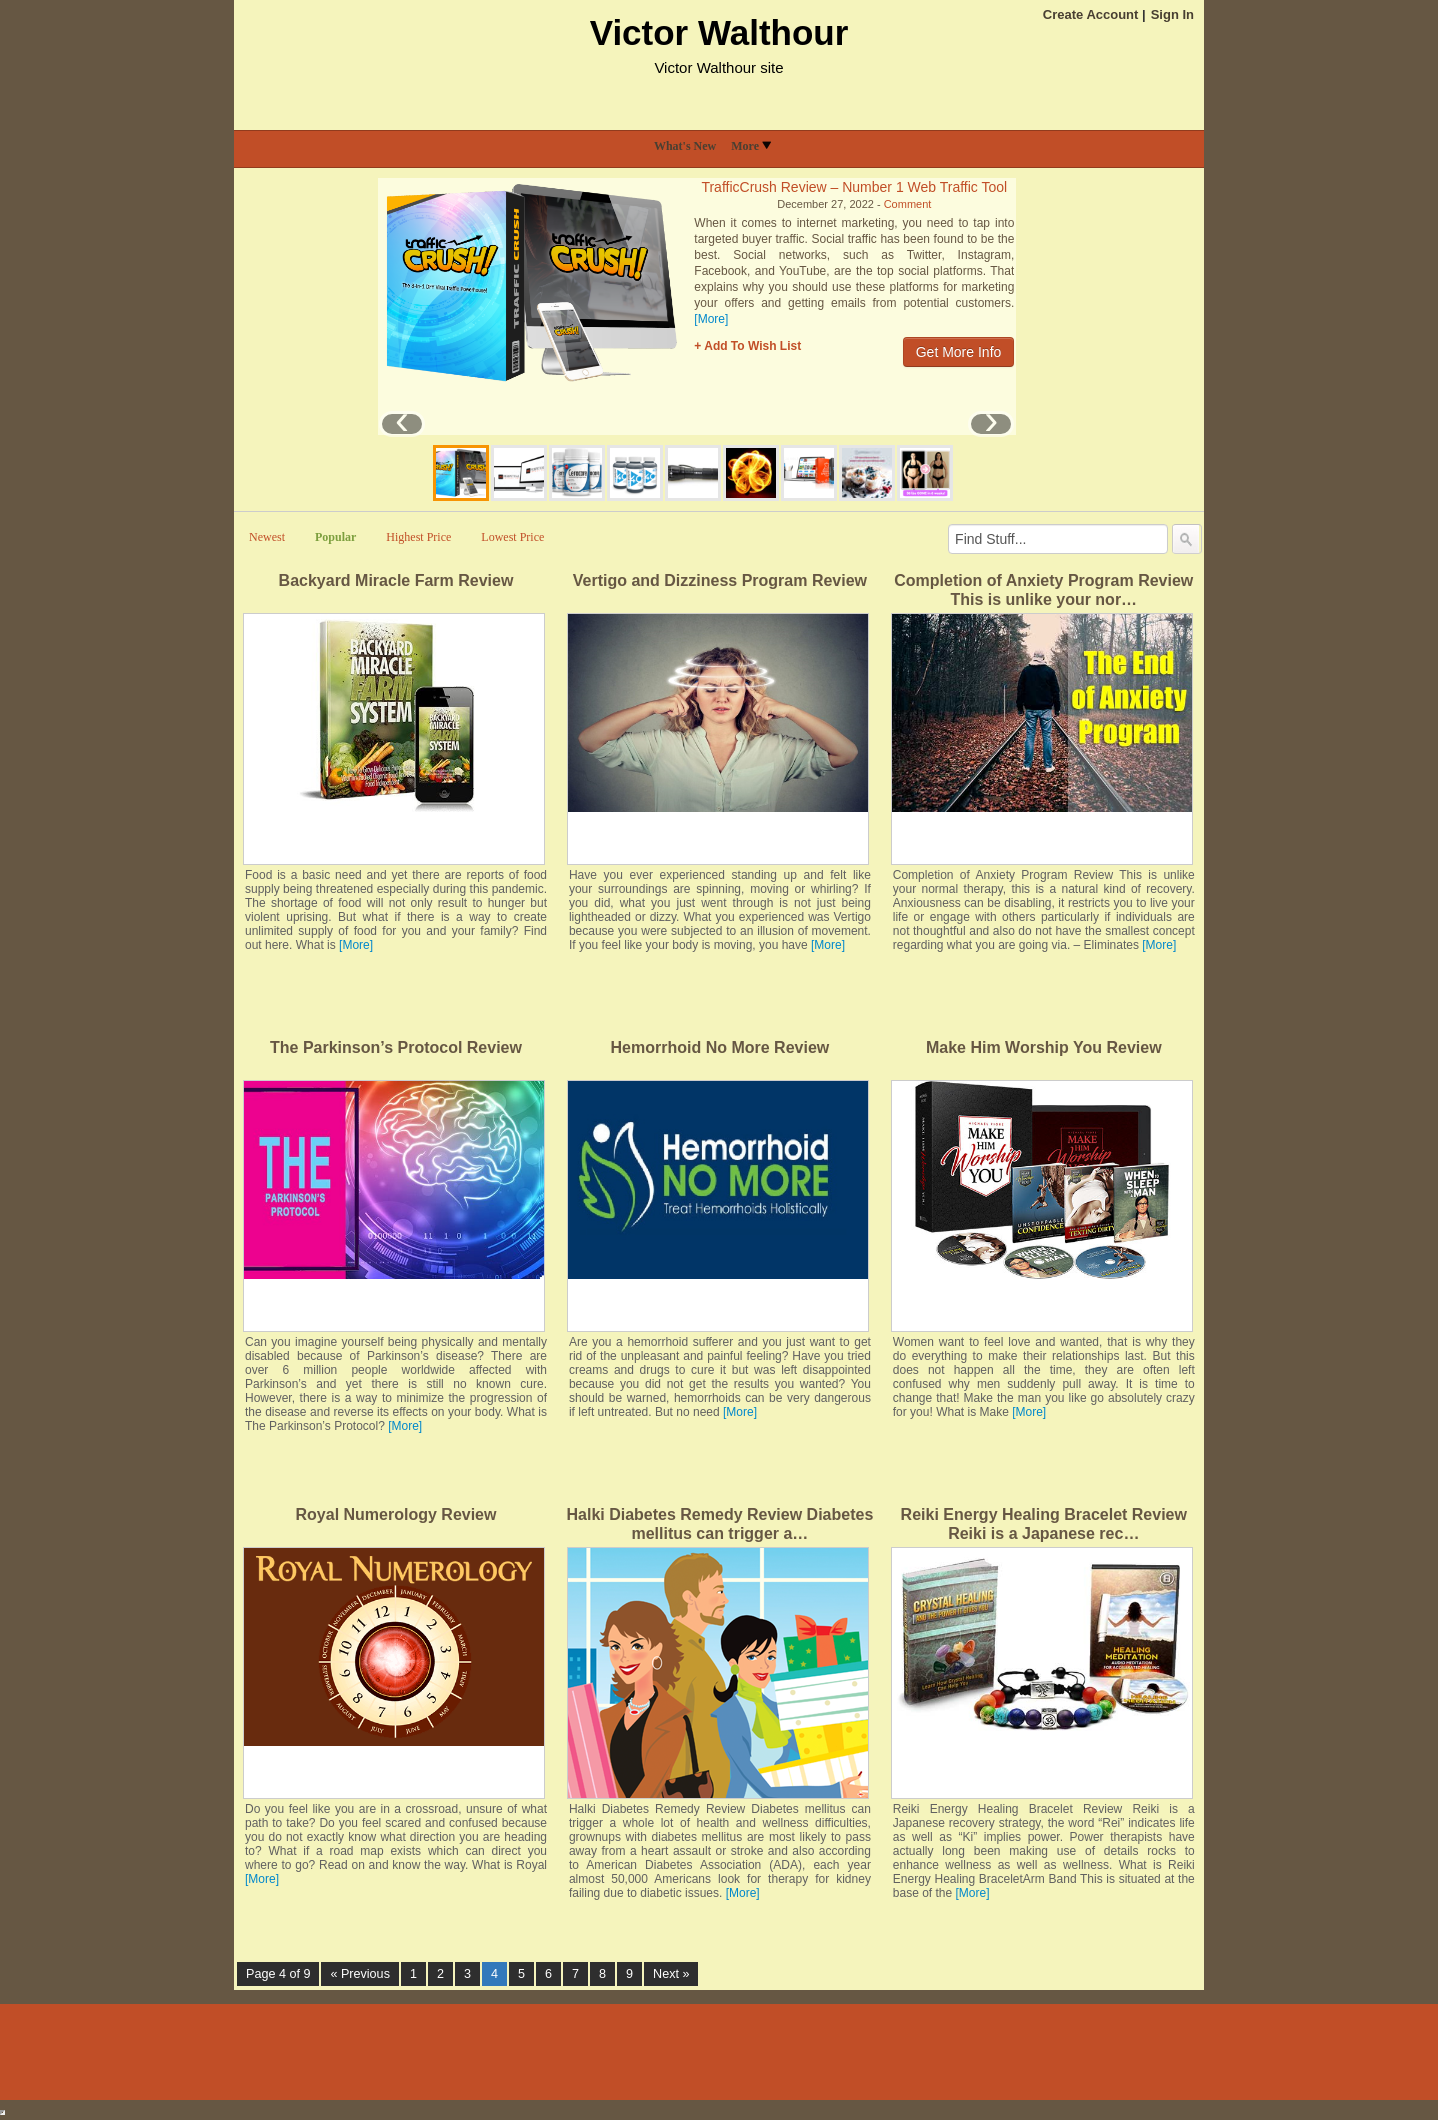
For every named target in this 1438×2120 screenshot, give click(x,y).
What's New (685, 146)
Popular (335, 537)
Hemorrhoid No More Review (720, 1047)
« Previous (360, 1974)
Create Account (1091, 14)
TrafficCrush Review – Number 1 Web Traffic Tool (854, 187)
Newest (267, 537)
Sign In (1172, 14)
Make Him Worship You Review (1044, 1047)
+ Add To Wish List (747, 346)
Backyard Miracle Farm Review (396, 580)
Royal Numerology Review (396, 1514)
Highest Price (418, 537)
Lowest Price (512, 537)
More (751, 146)
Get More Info (959, 352)
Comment (908, 204)
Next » (671, 1974)
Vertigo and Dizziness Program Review (720, 580)
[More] (711, 319)
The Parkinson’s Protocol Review (396, 1047)
